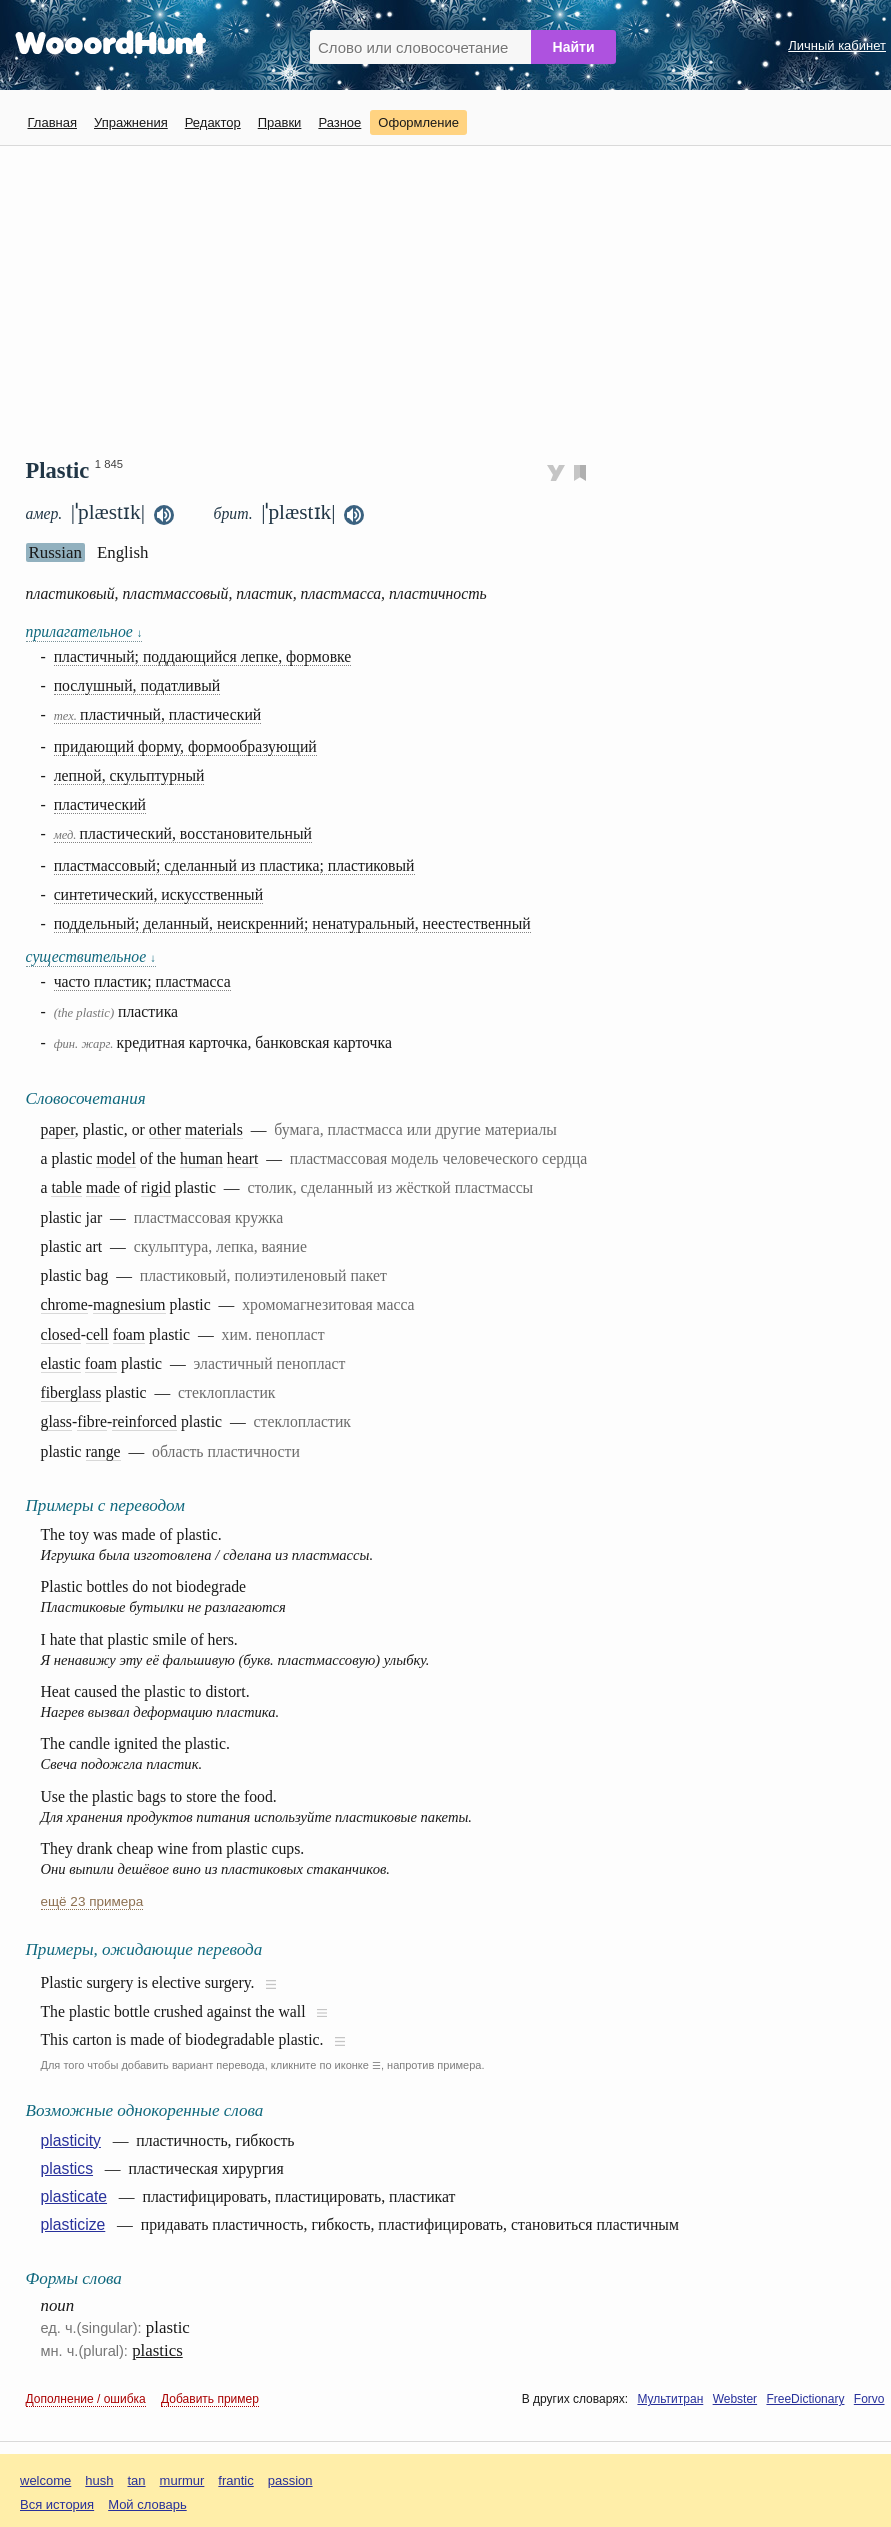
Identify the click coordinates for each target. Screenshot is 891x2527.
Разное (339, 122)
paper (58, 1129)
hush (99, 2480)
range (103, 1451)
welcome (45, 2480)
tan (137, 2480)
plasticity (71, 2140)
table (66, 1187)
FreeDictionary (805, 2399)
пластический (100, 804)
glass (57, 1421)
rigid (156, 1187)
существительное (91, 956)
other (165, 1129)
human (201, 1158)
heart (242, 1158)
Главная (52, 122)
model (115, 1158)
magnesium (129, 1304)
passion (290, 2480)
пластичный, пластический (158, 714)
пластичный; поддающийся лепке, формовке (203, 656)
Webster (735, 2399)
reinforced (144, 1421)
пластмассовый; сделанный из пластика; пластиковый (234, 865)
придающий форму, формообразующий (185, 746)
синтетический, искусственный (159, 894)
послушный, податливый (137, 685)
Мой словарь (147, 2504)
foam (129, 1334)
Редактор (213, 122)
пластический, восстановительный (183, 833)
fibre (92, 1421)
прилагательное (84, 631)
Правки (280, 122)
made (103, 1187)
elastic (61, 1363)
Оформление (418, 122)
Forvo (869, 2399)
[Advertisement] (458, 293)
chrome (64, 1304)
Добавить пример (210, 2399)
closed (61, 1334)
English (123, 552)
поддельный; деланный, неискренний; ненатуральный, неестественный (292, 923)
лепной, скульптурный (129, 775)
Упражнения (131, 122)
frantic (235, 2480)
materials (214, 1129)
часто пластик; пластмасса (142, 981)
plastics (67, 2168)
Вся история (57, 2504)
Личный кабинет (837, 45)
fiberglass (71, 1392)
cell (97, 1334)
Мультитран (670, 2399)
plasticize (73, 2224)
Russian (55, 552)
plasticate (74, 2196)
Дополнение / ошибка (86, 2399)
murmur (182, 2480)
